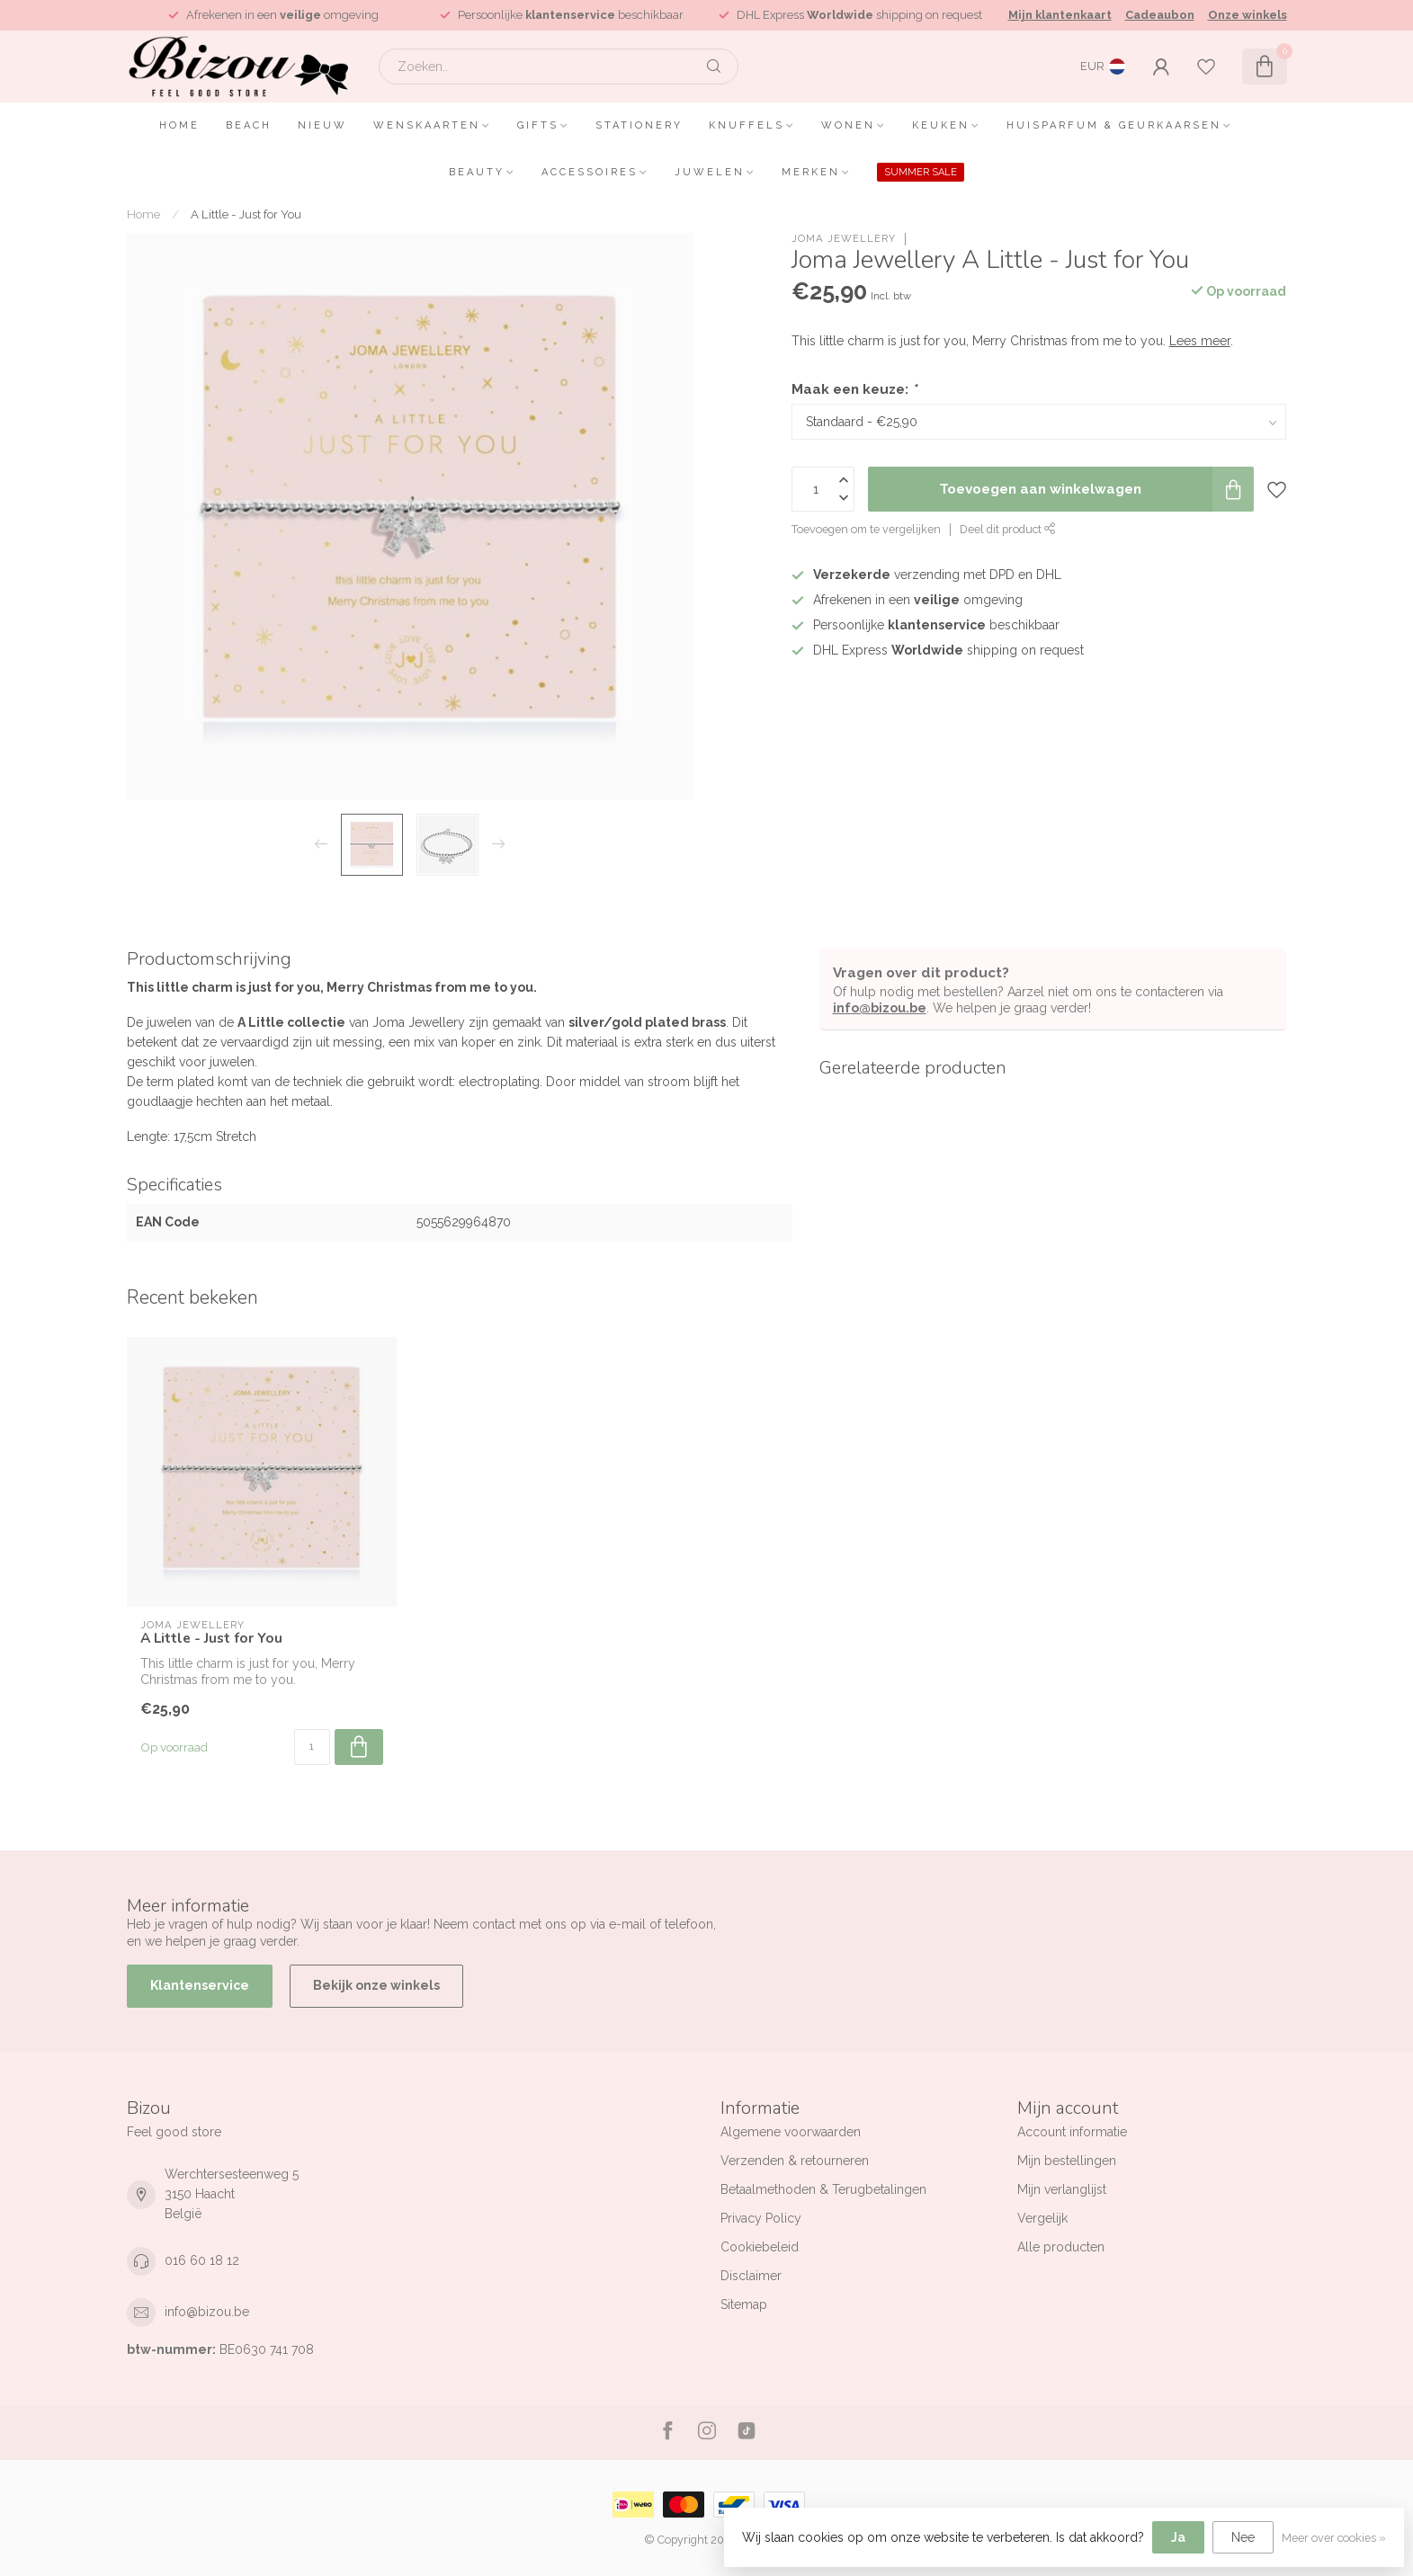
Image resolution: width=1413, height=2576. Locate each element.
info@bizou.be (879, 1008)
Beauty (477, 172)
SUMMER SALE (920, 172)
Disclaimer (751, 2275)
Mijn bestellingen (1066, 2160)
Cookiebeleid (759, 2247)
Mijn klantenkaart (1060, 15)
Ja (1178, 2537)
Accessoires (589, 172)
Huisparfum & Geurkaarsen (1113, 125)
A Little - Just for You (246, 214)
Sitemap (743, 2304)
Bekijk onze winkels (376, 1985)
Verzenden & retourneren (794, 2160)
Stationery (639, 125)
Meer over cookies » (1334, 2538)
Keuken (941, 125)
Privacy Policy (760, 2218)
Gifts (538, 125)
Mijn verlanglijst (1061, 2189)
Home (179, 125)
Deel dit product (1008, 529)
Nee (1243, 2537)
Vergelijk (1042, 2218)
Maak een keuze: (854, 389)
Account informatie (1072, 2132)
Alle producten (1060, 2247)
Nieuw (322, 125)
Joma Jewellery (843, 239)
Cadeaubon (1159, 15)
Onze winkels (1247, 15)
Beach (249, 125)
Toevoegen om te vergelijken (866, 529)
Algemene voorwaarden (790, 2132)
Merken (811, 172)
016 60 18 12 (202, 2260)
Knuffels (746, 125)
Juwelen (710, 172)
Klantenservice (199, 1985)
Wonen (848, 125)
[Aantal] (312, 1747)
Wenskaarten (426, 125)
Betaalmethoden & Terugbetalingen (823, 2189)
